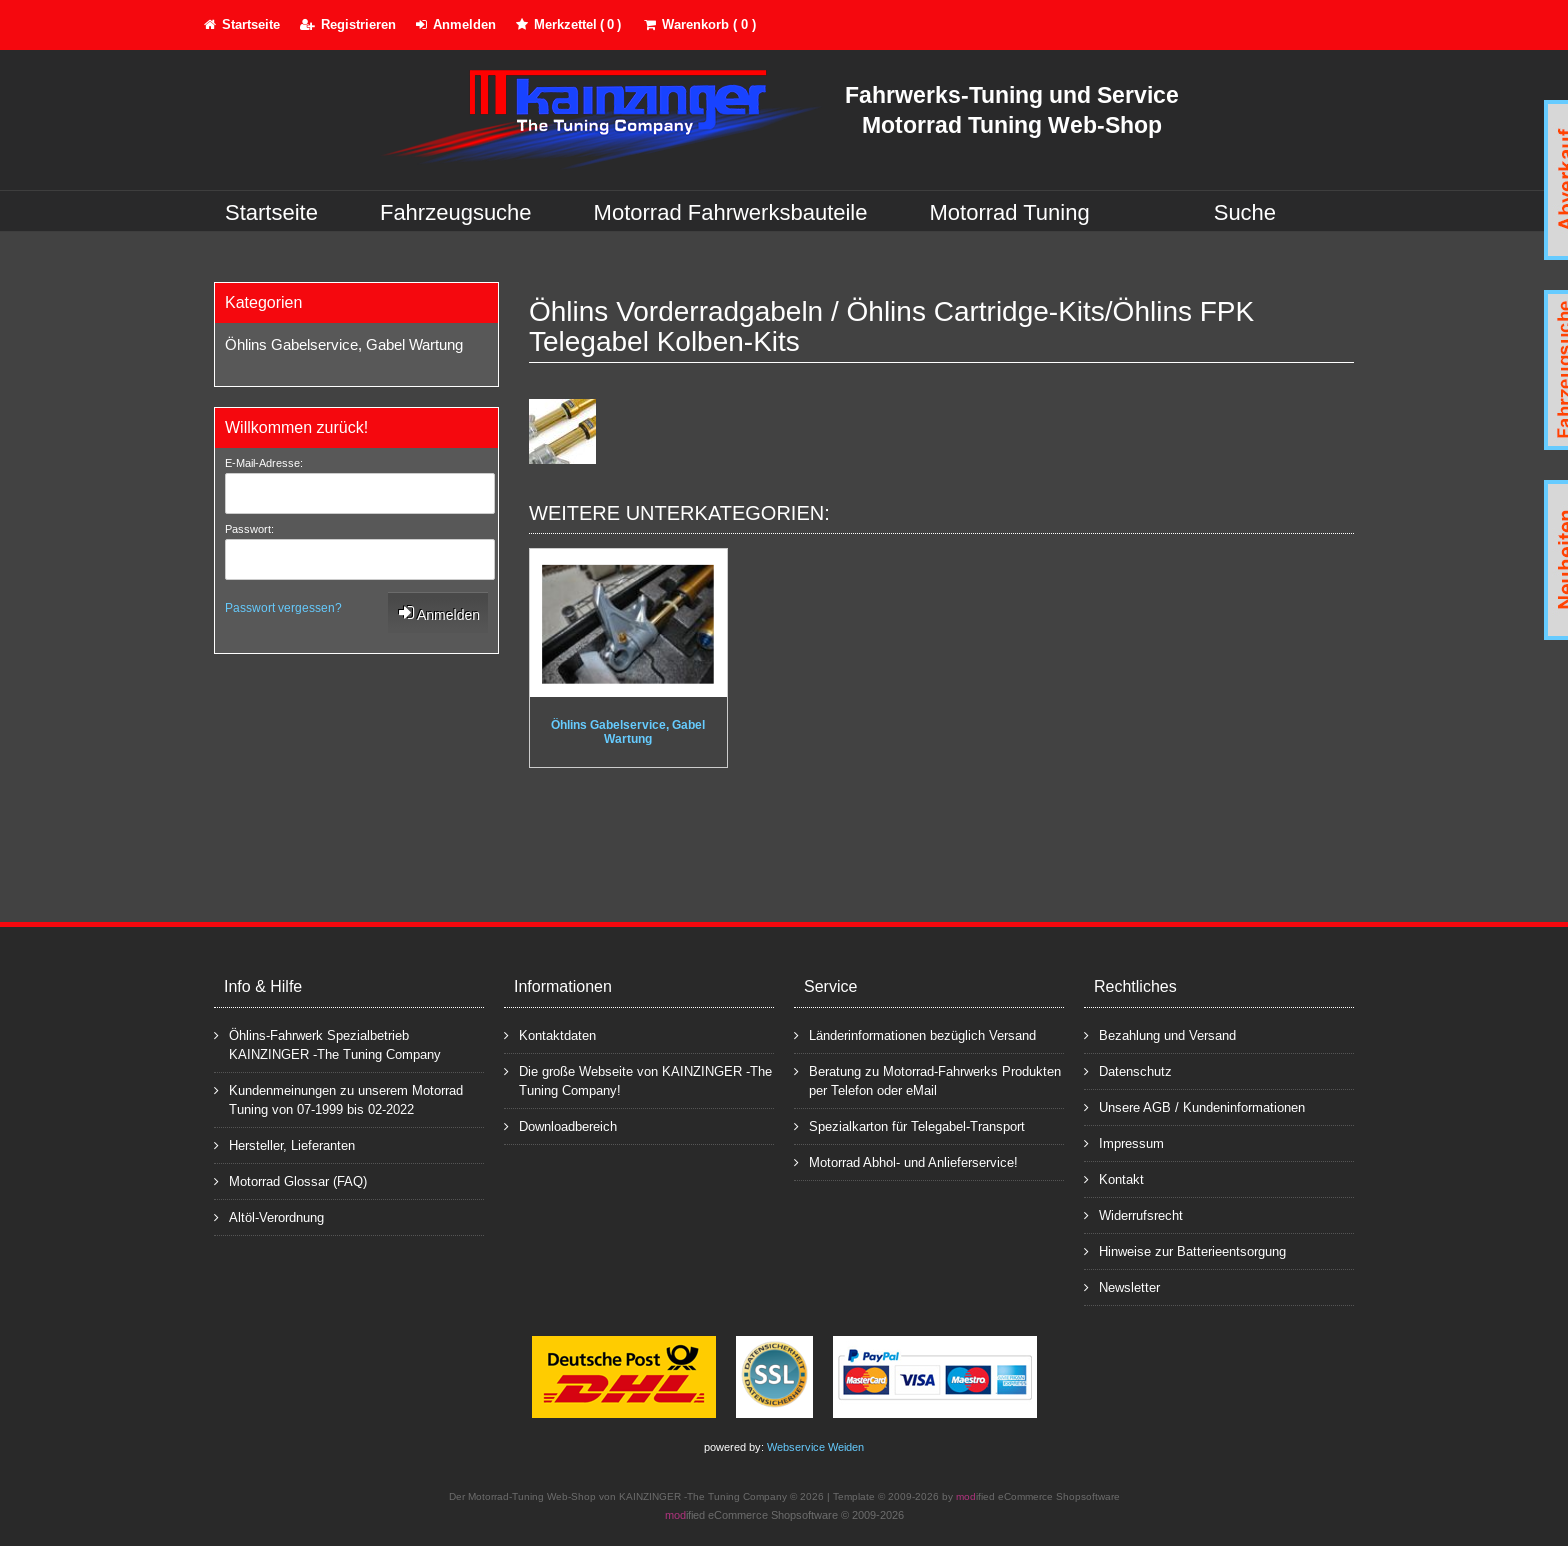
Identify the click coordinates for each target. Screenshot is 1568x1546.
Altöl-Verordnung (269, 1216)
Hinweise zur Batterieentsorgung (1185, 1250)
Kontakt (1114, 1178)
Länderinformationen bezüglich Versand (915, 1034)
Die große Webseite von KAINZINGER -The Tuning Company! (638, 1080)
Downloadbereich (560, 1125)
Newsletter (1122, 1286)
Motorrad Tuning (1010, 212)
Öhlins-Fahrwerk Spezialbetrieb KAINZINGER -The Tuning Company (327, 1044)
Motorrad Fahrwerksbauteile (731, 212)
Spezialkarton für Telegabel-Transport (909, 1125)
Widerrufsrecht (1133, 1214)
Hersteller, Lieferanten (284, 1144)
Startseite (271, 212)
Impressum (1124, 1142)
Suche (1245, 212)
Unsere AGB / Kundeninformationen (1194, 1106)
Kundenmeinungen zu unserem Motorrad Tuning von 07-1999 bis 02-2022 (338, 1099)
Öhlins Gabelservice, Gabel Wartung (344, 344)
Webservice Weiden (815, 1447)
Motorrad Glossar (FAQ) (290, 1180)
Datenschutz (1128, 1070)
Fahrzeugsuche (456, 212)
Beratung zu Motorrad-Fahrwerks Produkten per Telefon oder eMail (927, 1080)
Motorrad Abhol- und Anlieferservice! (906, 1161)
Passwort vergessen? (283, 608)
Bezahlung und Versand (1160, 1034)
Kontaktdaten (550, 1034)
